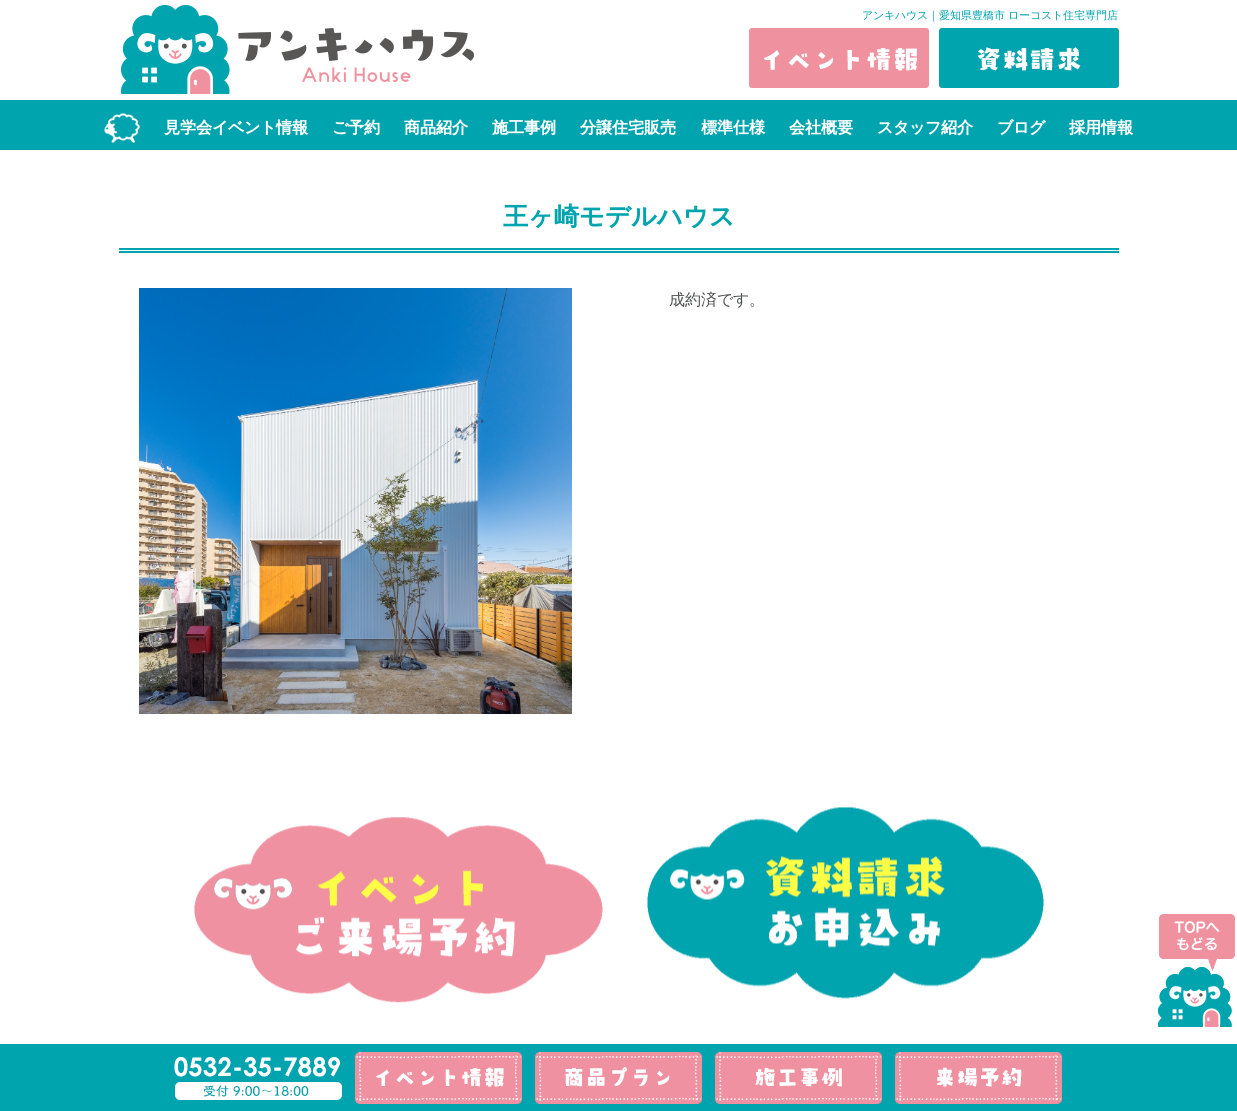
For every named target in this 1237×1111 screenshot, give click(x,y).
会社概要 (821, 127)
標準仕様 (733, 127)
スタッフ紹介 (925, 127)
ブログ (1021, 127)
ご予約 (356, 127)
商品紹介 (436, 127)
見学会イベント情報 (236, 127)
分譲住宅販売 (628, 127)
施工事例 (524, 127)
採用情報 (1101, 127)
